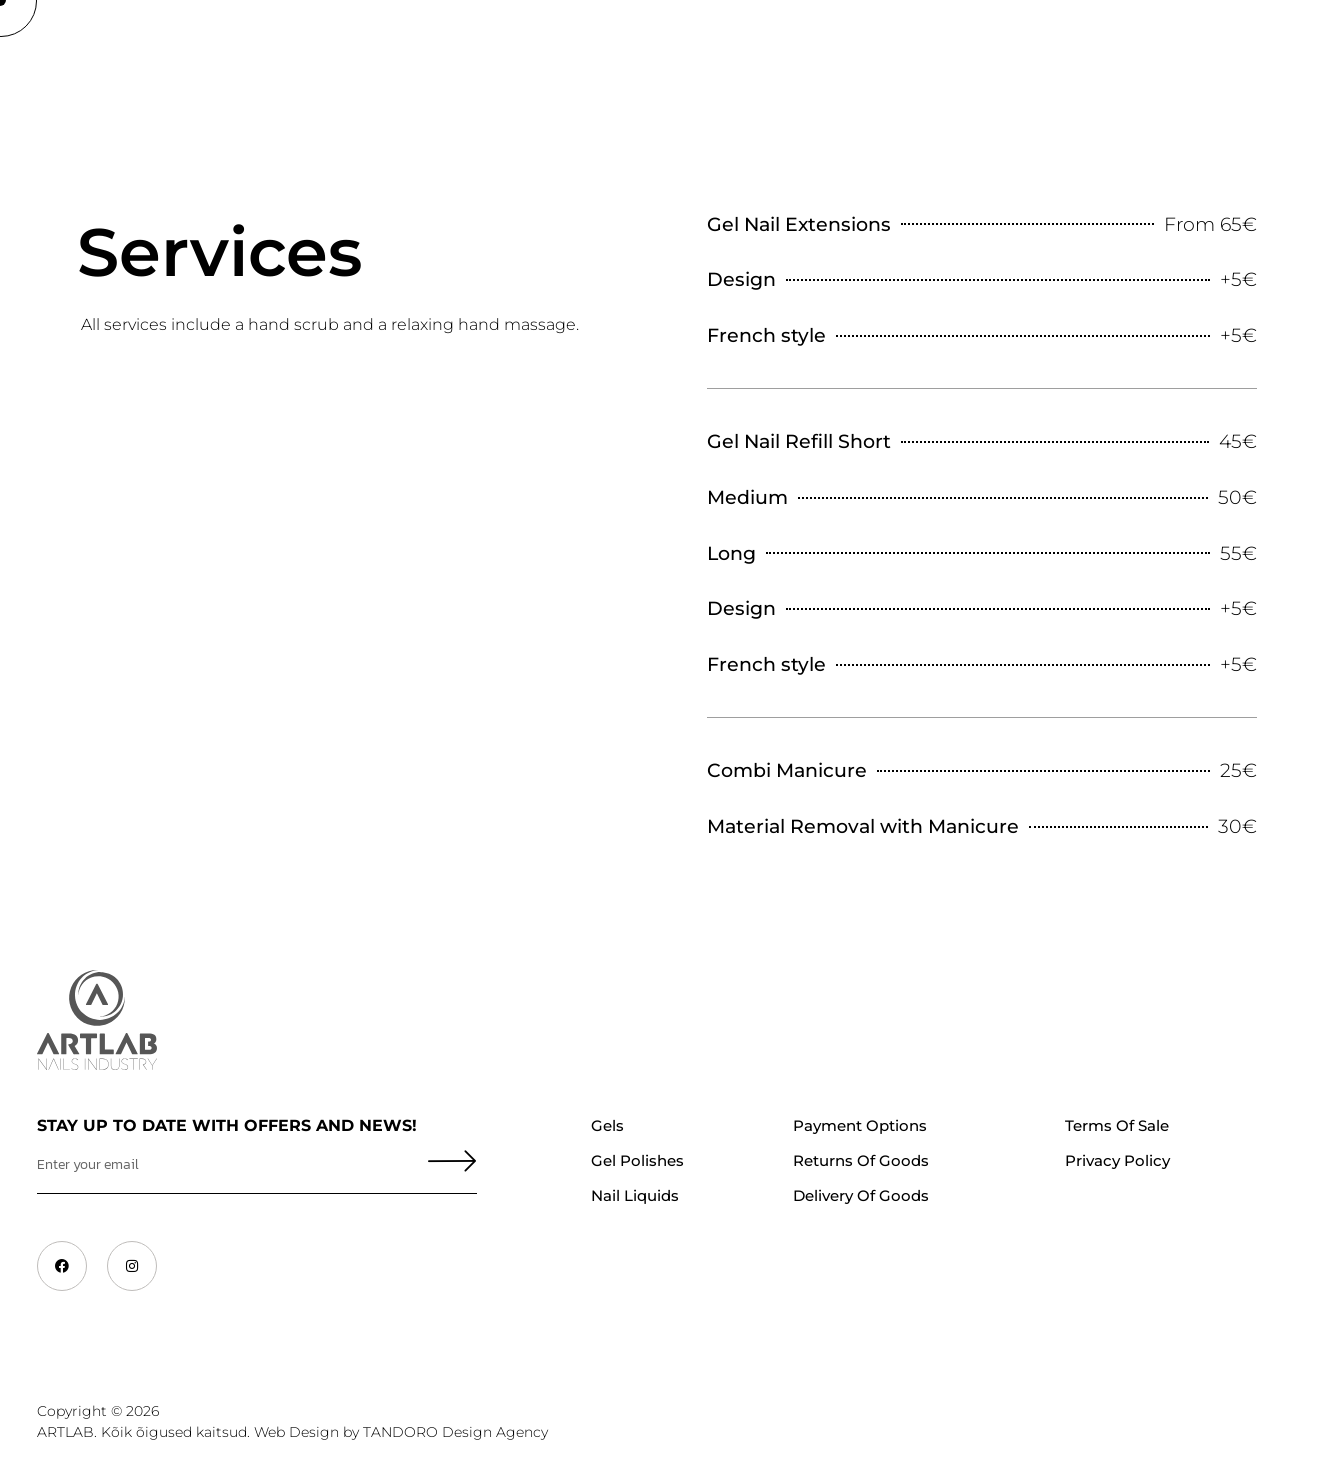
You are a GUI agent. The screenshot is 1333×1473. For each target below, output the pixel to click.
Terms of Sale (1117, 1125)
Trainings (361, 55)
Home (68, 55)
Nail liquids (635, 1195)
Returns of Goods (861, 1160)
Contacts (1035, 55)
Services (924, 55)
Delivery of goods (861, 1195)
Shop (150, 55)
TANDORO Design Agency (455, 1432)
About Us (246, 55)
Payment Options (860, 1125)
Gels (607, 1125)
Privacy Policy (1117, 1160)
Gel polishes (637, 1160)
